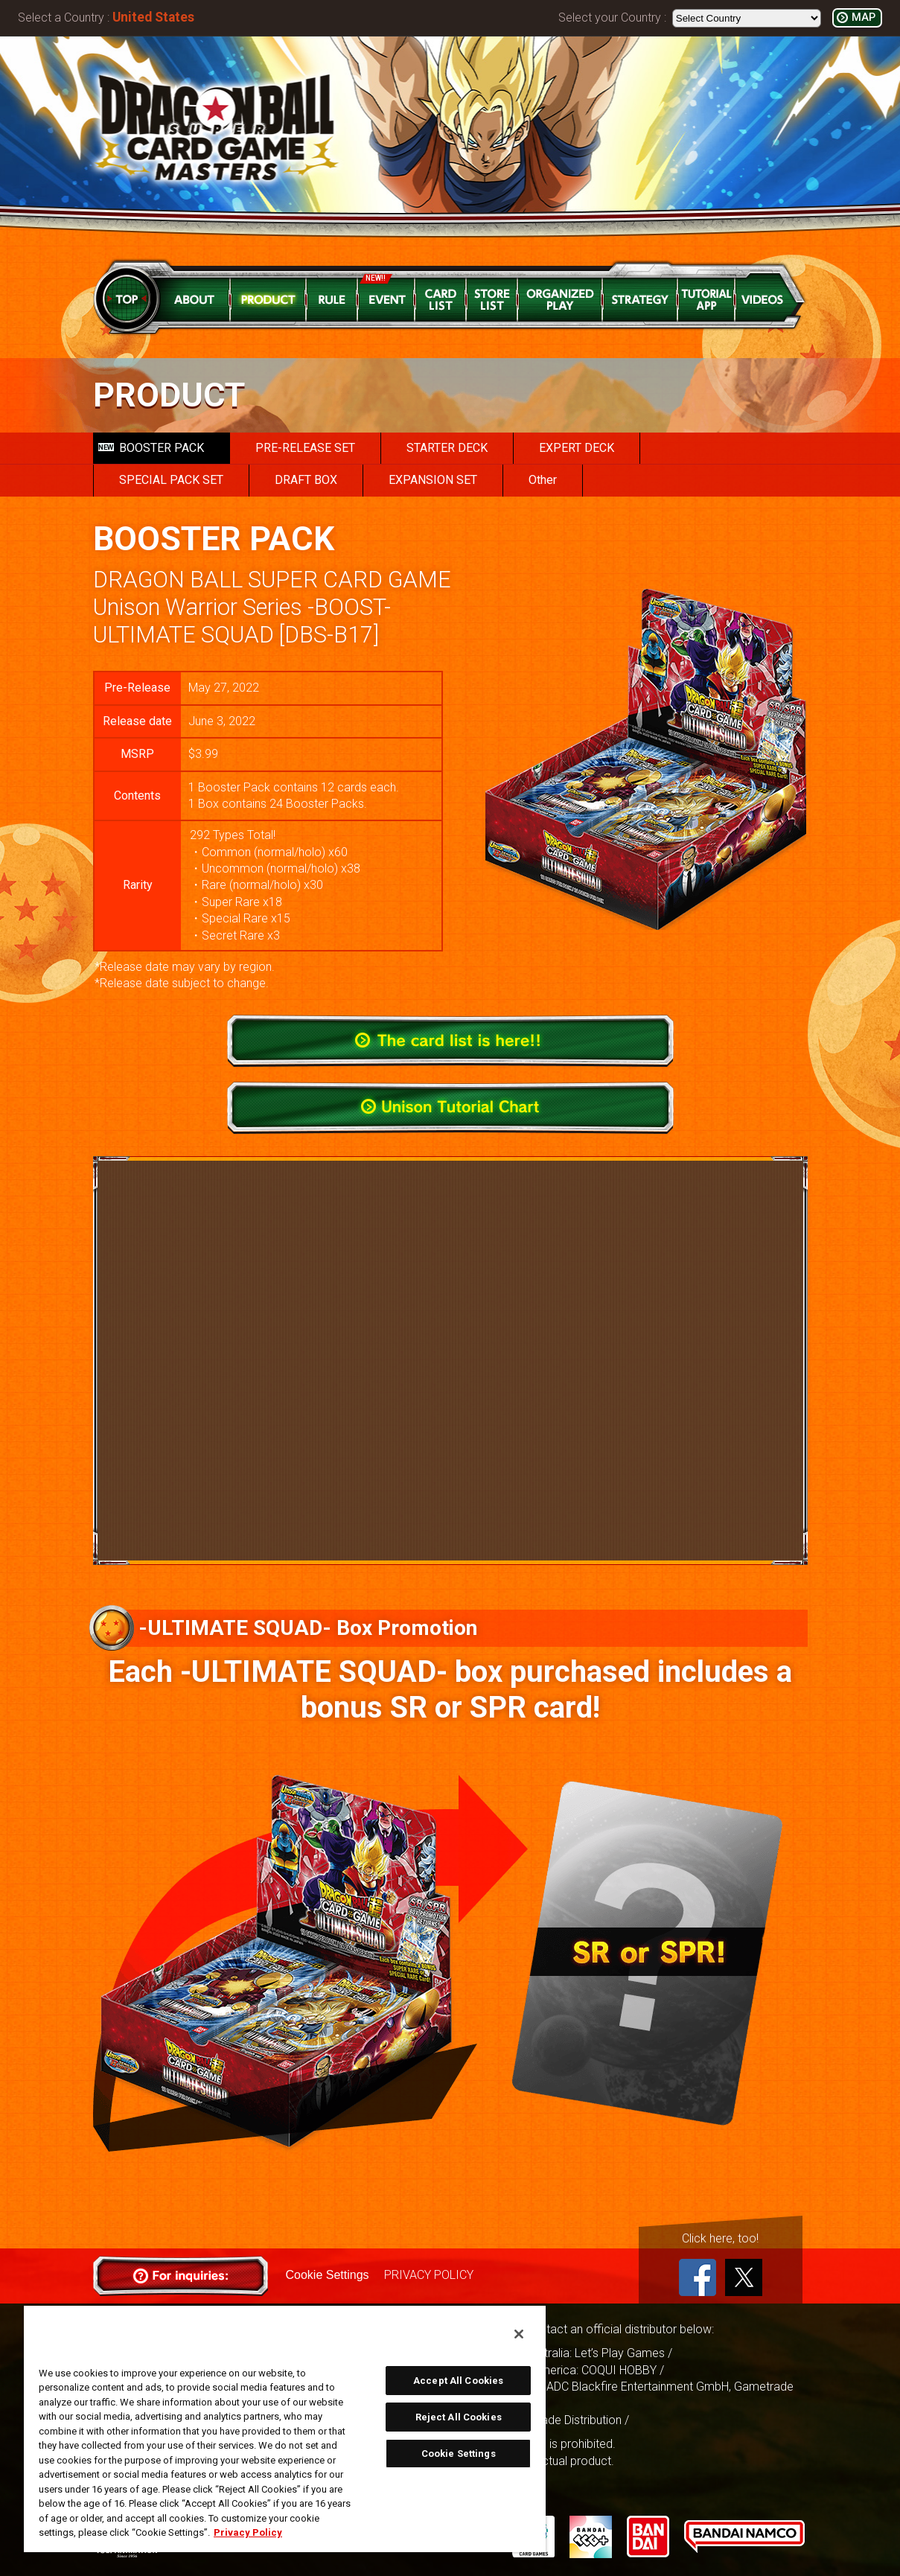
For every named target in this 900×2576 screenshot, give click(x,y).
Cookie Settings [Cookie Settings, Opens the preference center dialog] (458, 2453)
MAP (863, 17)
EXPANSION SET (433, 480)
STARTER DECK (447, 448)
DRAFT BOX (306, 480)
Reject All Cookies (458, 2417)
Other (543, 480)
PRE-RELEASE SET (305, 448)
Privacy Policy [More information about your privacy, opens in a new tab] (248, 2532)
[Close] (518, 2334)
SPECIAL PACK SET (171, 480)
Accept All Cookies (458, 2380)
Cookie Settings (327, 2275)
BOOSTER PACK (151, 448)
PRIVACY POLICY (428, 2275)
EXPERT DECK (576, 448)
